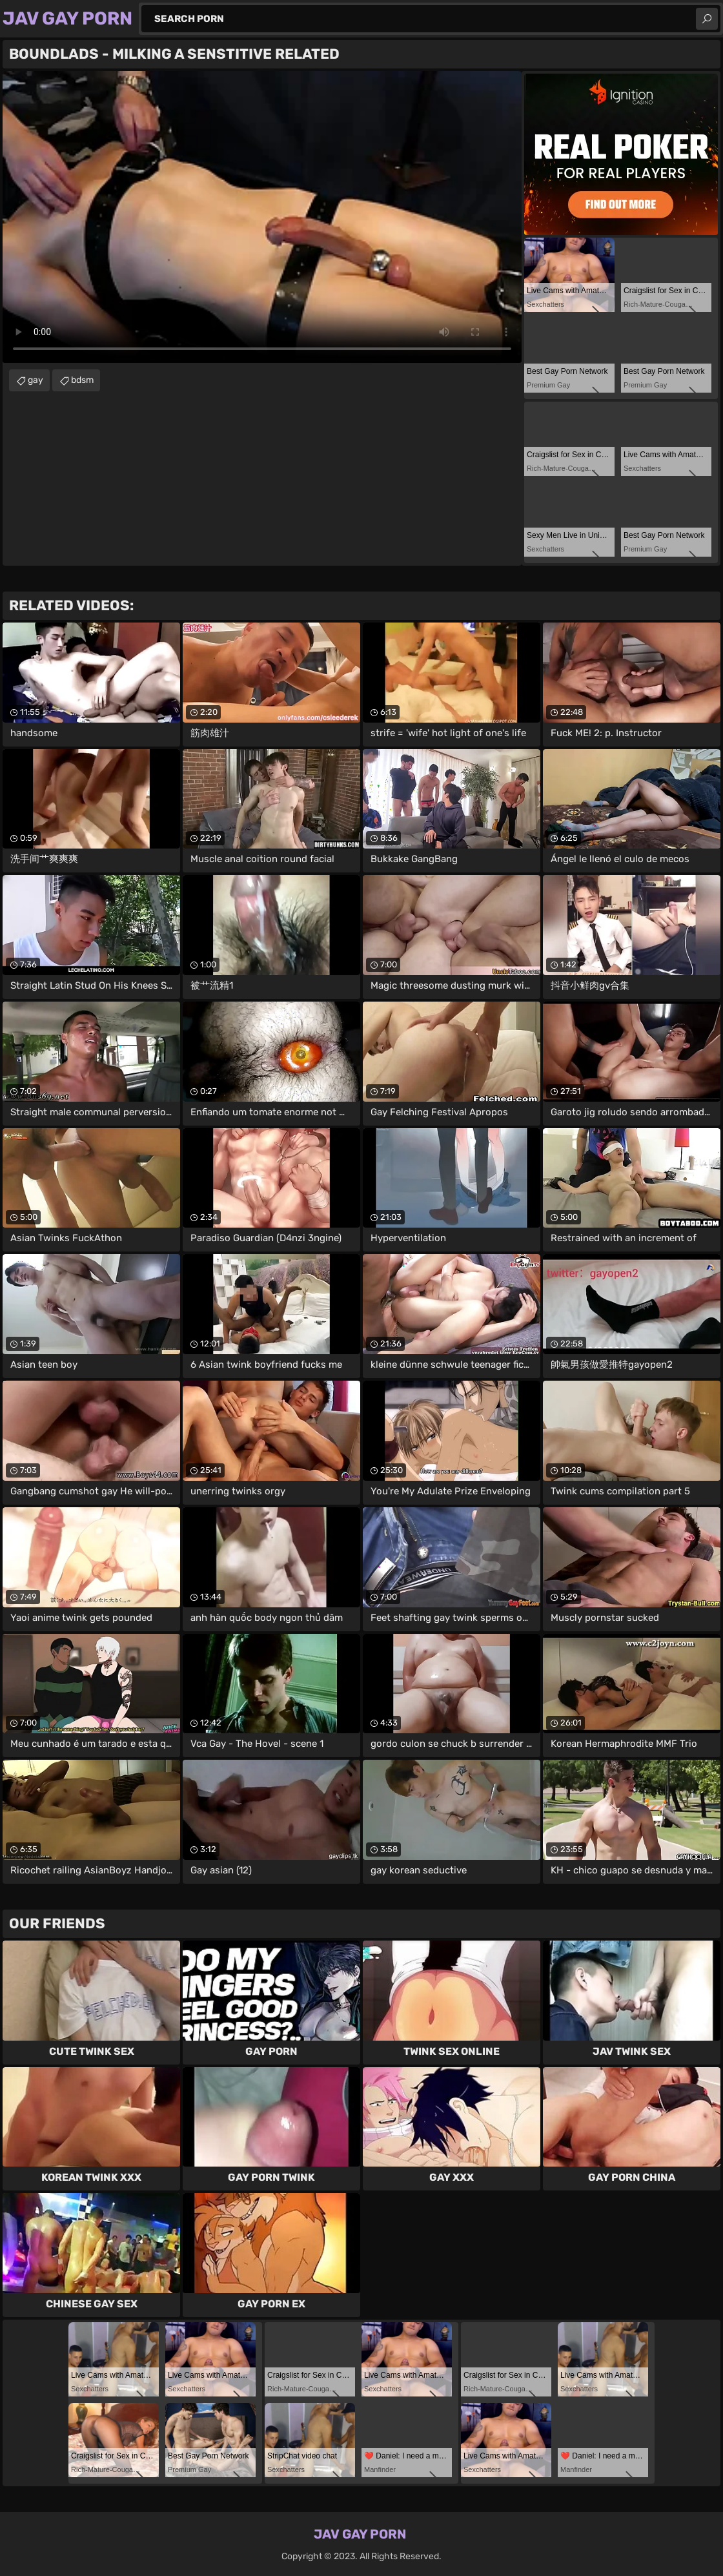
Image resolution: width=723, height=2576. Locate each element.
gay (35, 380)
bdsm (82, 380)
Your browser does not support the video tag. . (262, 217)
